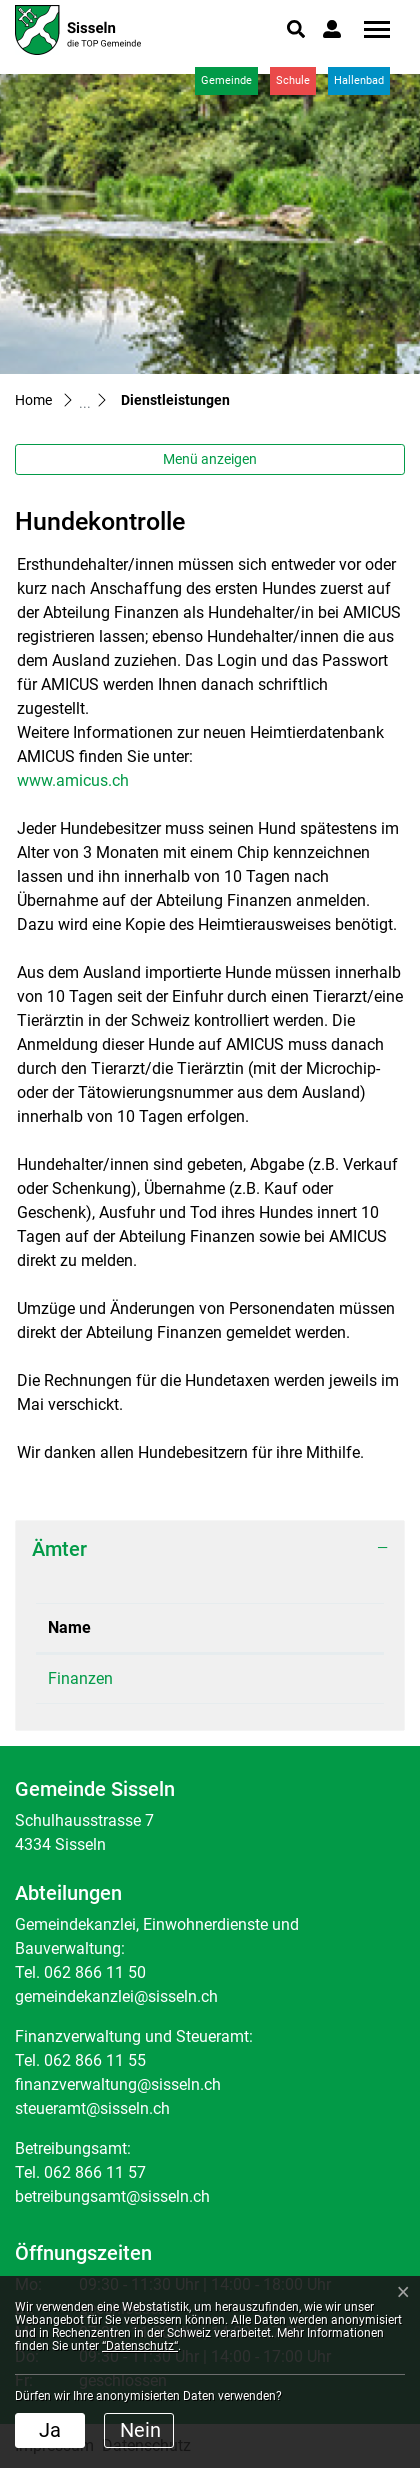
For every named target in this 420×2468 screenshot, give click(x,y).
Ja (50, 2430)
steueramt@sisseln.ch (92, 2108)
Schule (293, 80)
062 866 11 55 (258, 1678)
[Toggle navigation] (370, 29)
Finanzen (80, 1678)
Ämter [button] (59, 1549)
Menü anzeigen (210, 459)
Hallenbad (359, 80)
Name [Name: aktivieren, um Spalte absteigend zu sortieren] (69, 1627)
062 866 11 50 (95, 1972)
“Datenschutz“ (140, 2346)
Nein (140, 2430)
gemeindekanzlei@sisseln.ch (116, 1996)
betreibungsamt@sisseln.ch (112, 2196)
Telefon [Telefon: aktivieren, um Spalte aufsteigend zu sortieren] (234, 1627)
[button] (296, 29)
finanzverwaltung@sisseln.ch (118, 2084)
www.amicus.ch (83, 780)
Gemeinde (226, 80)
